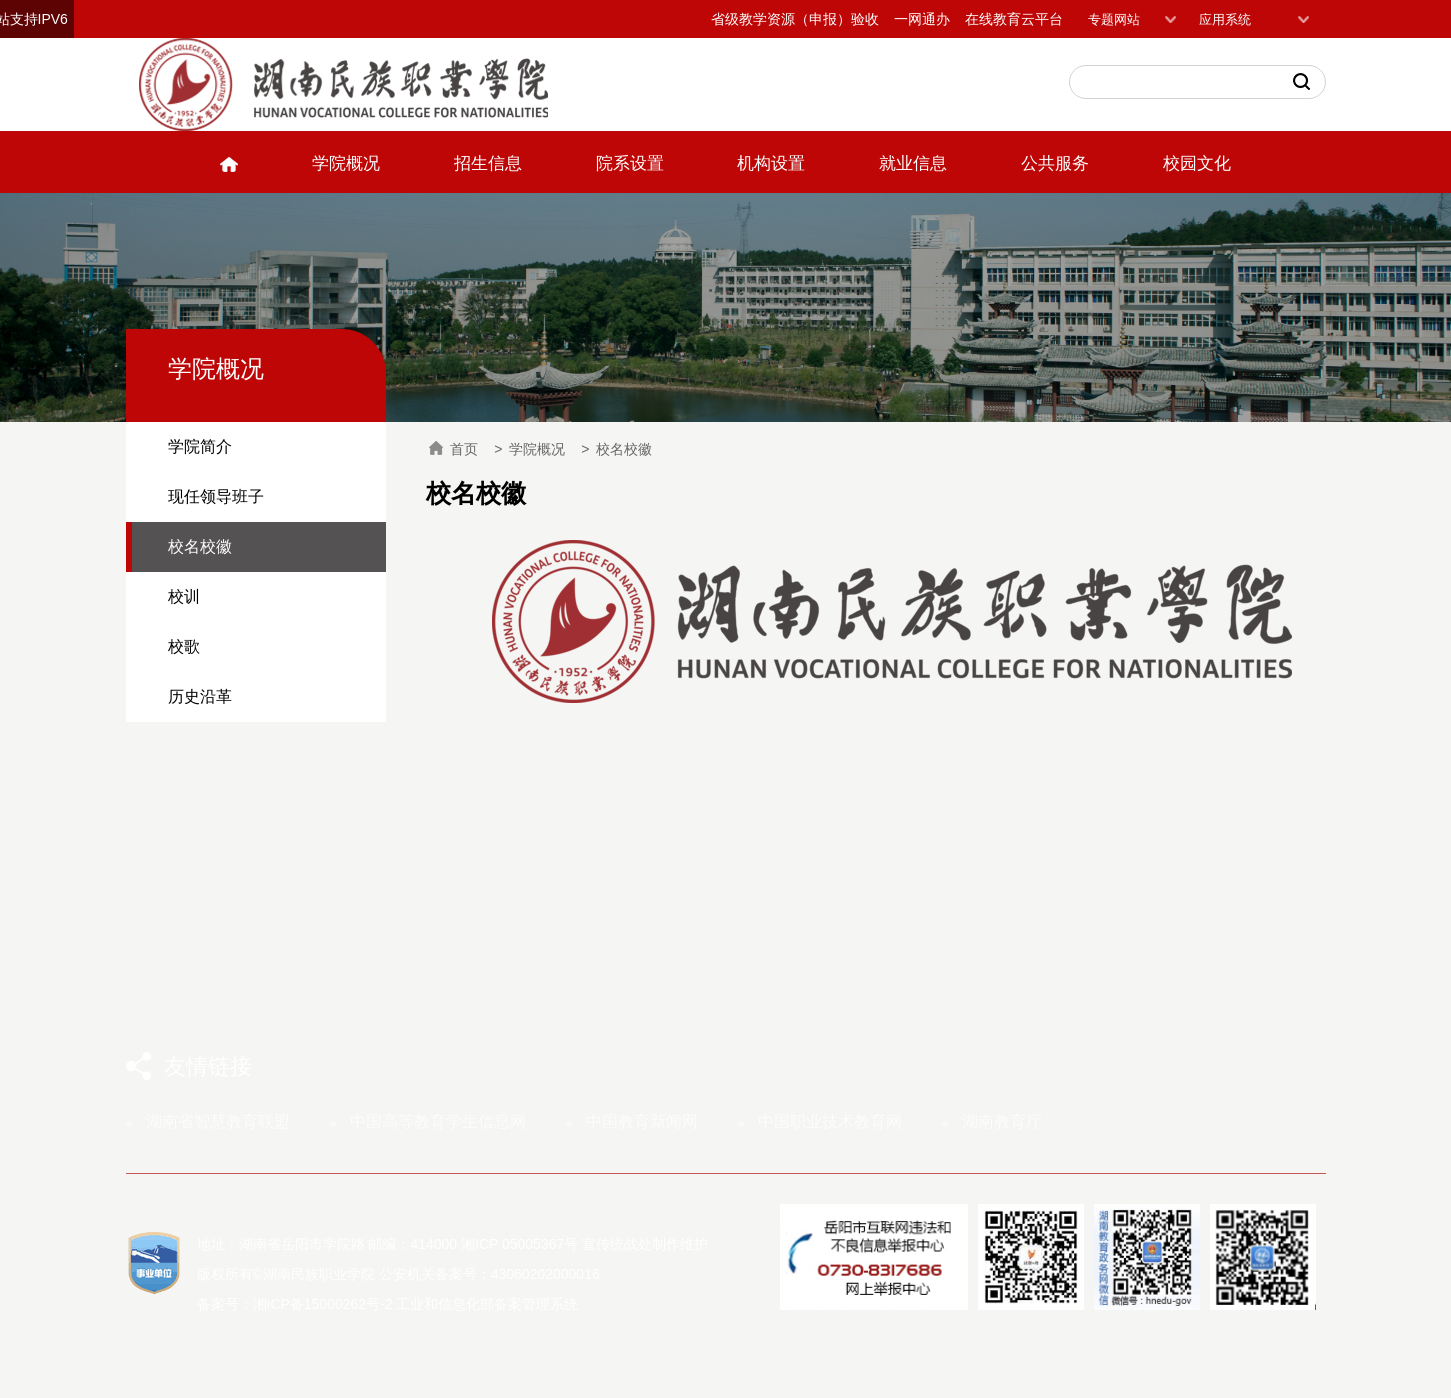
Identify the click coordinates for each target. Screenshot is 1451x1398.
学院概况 (346, 163)
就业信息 (913, 163)
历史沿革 (200, 696)
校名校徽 (200, 546)
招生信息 (488, 163)
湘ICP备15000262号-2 (323, 1304)
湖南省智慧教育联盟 (218, 1121)
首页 (454, 449)
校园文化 (1197, 163)
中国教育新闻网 (642, 1121)
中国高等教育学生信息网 (438, 1121)
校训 (184, 596)
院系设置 (630, 163)
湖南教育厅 (1002, 1121)
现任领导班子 (216, 496)
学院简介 (200, 446)
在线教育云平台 (1014, 19)
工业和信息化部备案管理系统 (487, 1304)
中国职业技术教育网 (830, 1121)
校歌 (184, 646)
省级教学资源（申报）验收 (795, 19)
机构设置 (771, 163)
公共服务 (1055, 163)
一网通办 (922, 19)
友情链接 (208, 1066)
